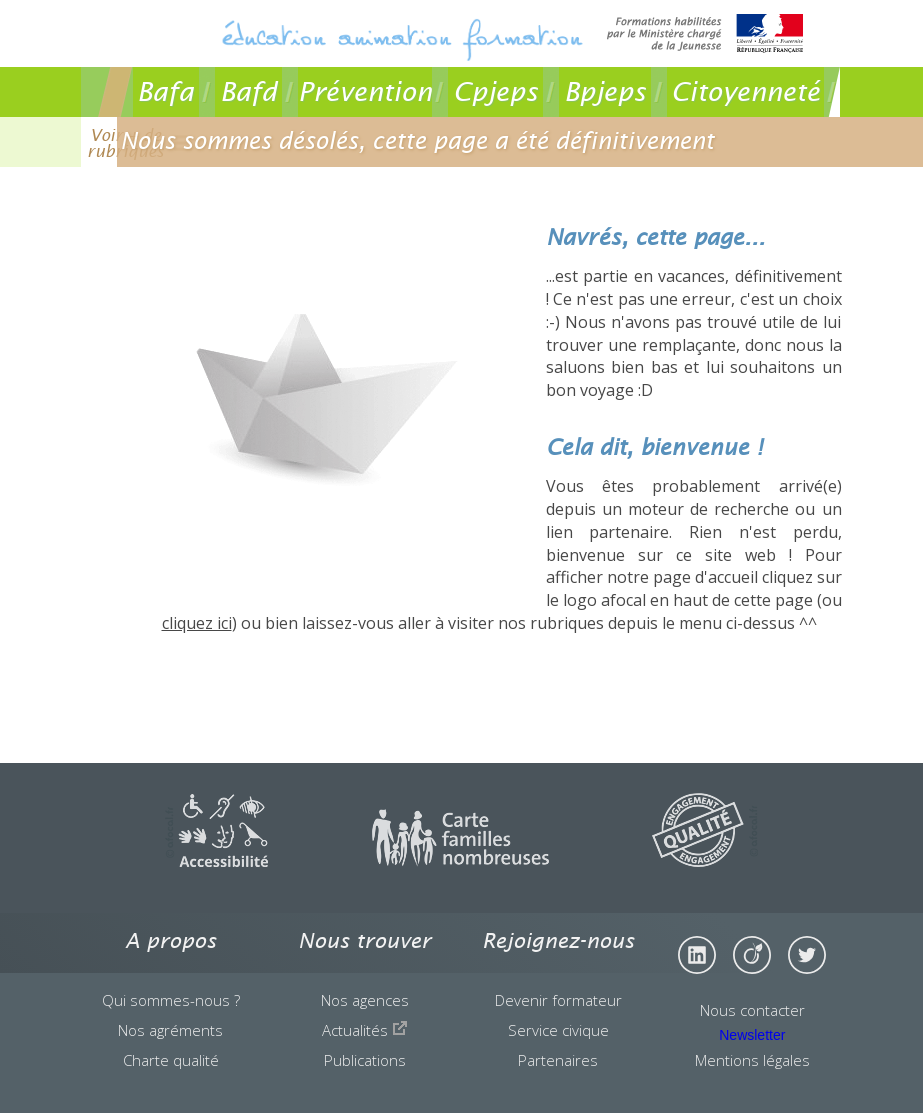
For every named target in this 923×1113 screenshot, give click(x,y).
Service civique (558, 1030)
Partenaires (558, 1060)
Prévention (365, 91)
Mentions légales (752, 1060)
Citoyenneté (745, 91)
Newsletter (752, 1035)
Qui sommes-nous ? (171, 1000)
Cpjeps (495, 91)
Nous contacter (752, 1010)
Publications (365, 1060)
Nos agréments (170, 1030)
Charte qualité (171, 1060)
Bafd (248, 91)
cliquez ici (197, 623)
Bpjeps (605, 91)
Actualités (365, 1030)
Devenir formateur (558, 1000)
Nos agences (365, 1000)
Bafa (165, 91)
